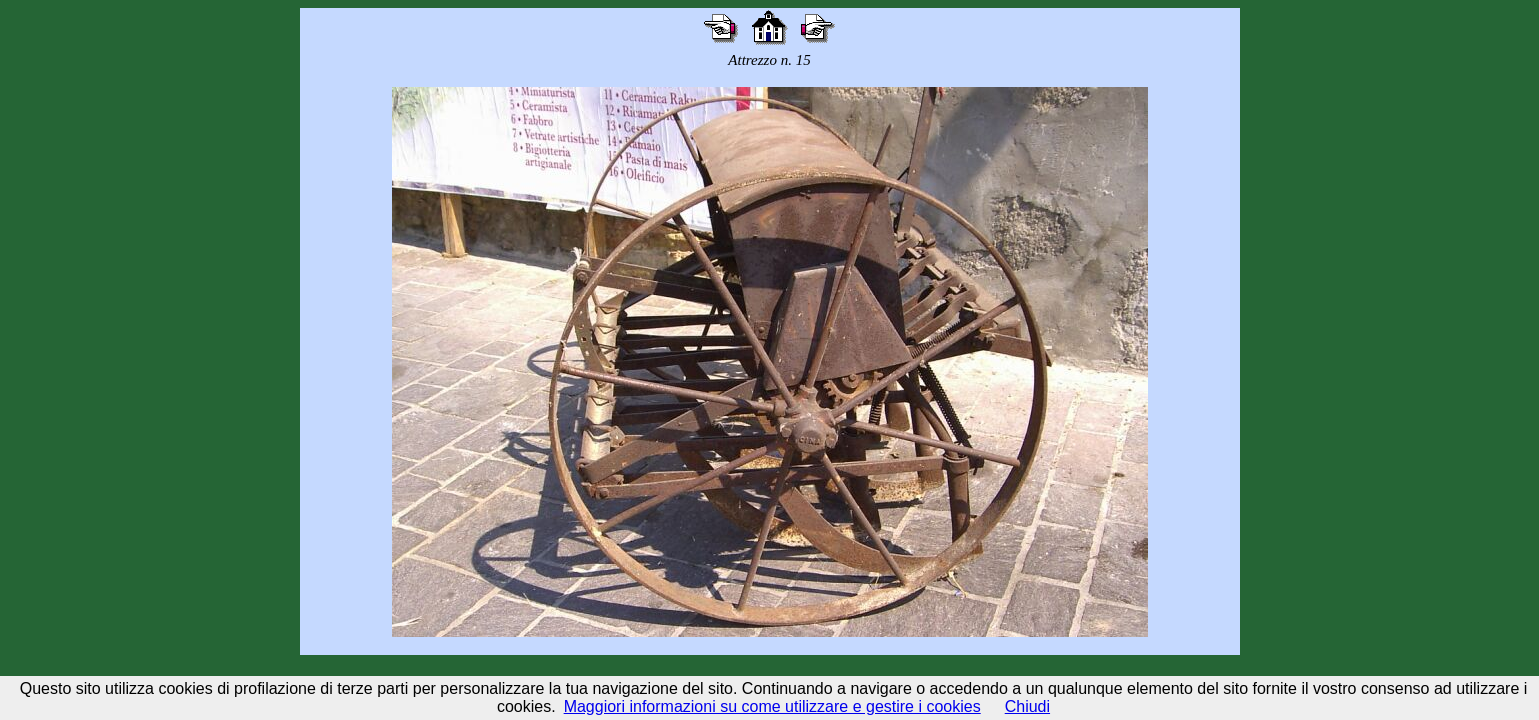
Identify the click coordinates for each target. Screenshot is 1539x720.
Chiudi (1027, 706)
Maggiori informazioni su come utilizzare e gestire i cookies (772, 706)
